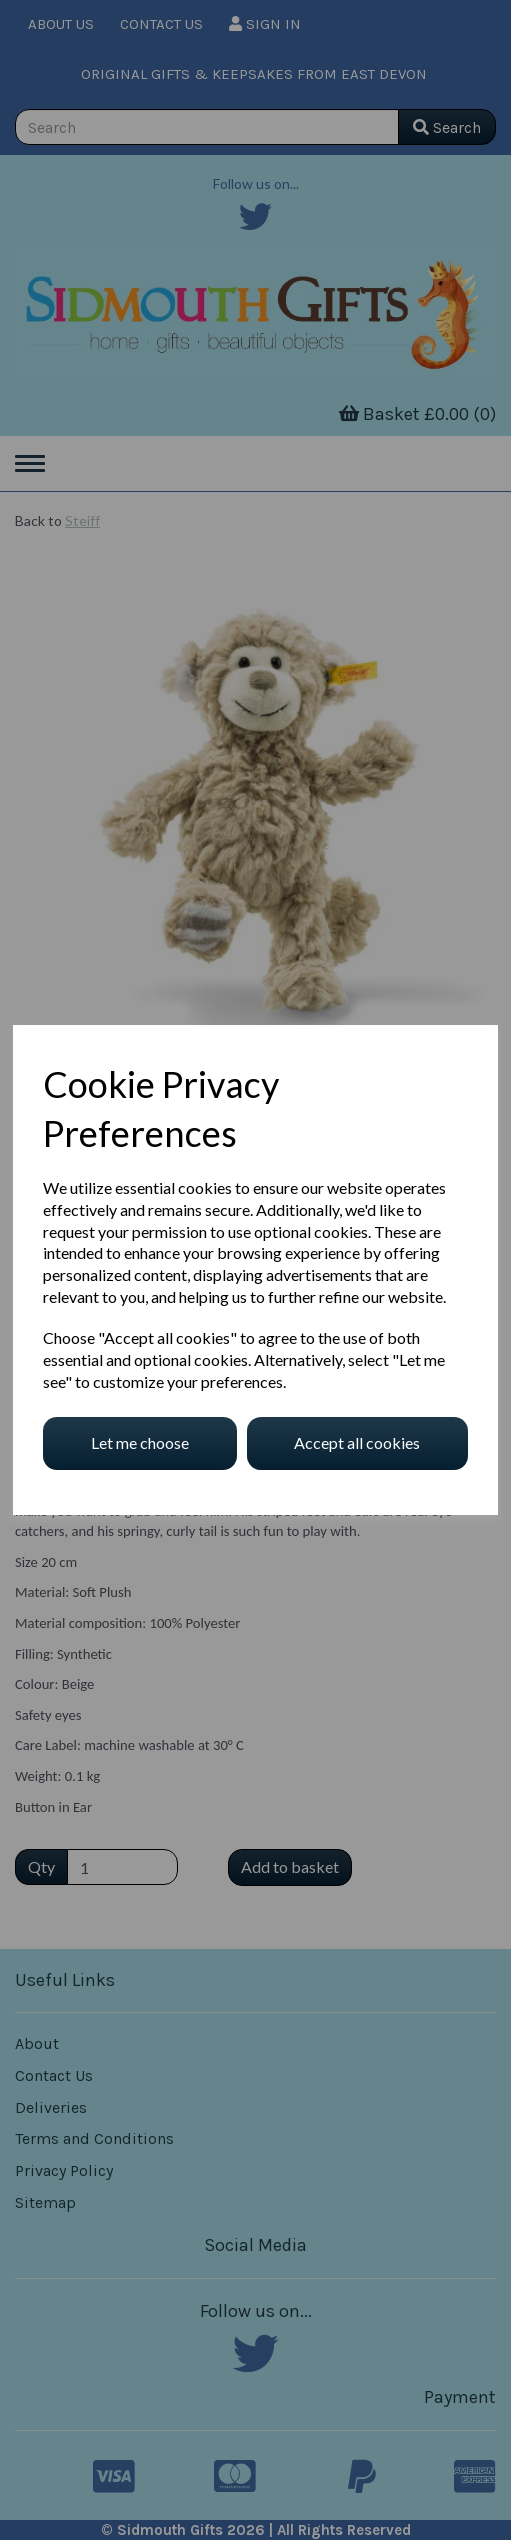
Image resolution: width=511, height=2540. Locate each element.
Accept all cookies (357, 1442)
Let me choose (140, 1442)
